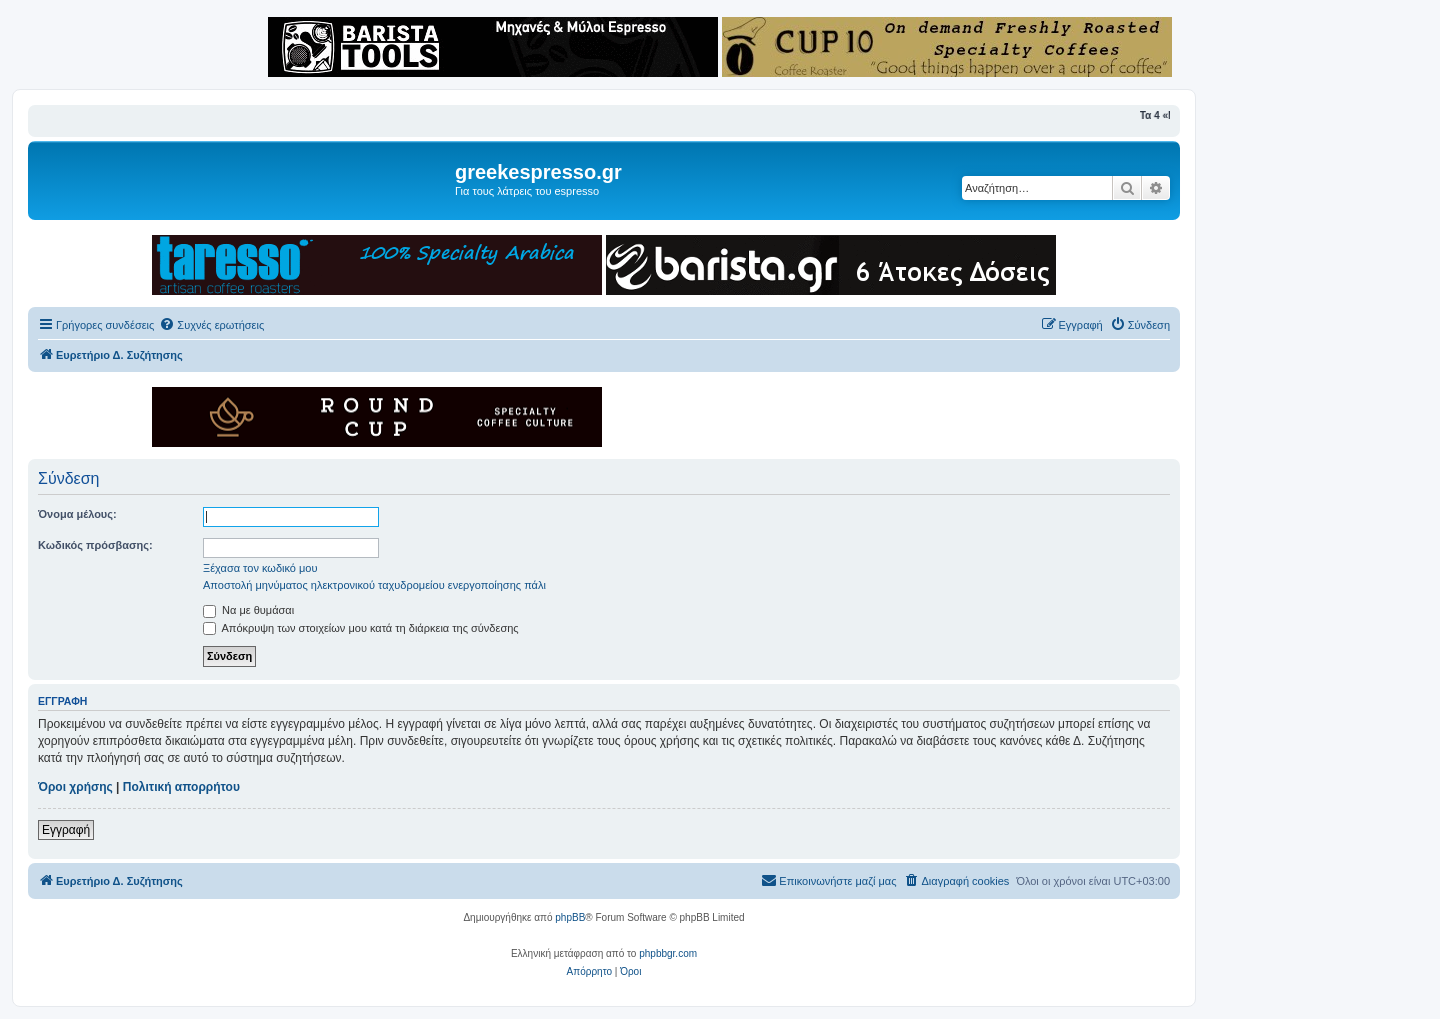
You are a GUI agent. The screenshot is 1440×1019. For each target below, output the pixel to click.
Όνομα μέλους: (77, 514)
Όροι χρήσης (75, 787)
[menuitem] (211, 325)
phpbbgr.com (668, 953)
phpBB (570, 917)
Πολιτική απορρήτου (181, 787)
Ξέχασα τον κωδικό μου (260, 568)
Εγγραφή (66, 830)
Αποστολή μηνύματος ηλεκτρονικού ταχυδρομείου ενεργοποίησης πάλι (374, 585)
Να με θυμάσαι (248, 610)
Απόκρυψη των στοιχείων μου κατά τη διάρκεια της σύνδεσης (361, 628)
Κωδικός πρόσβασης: (95, 545)
